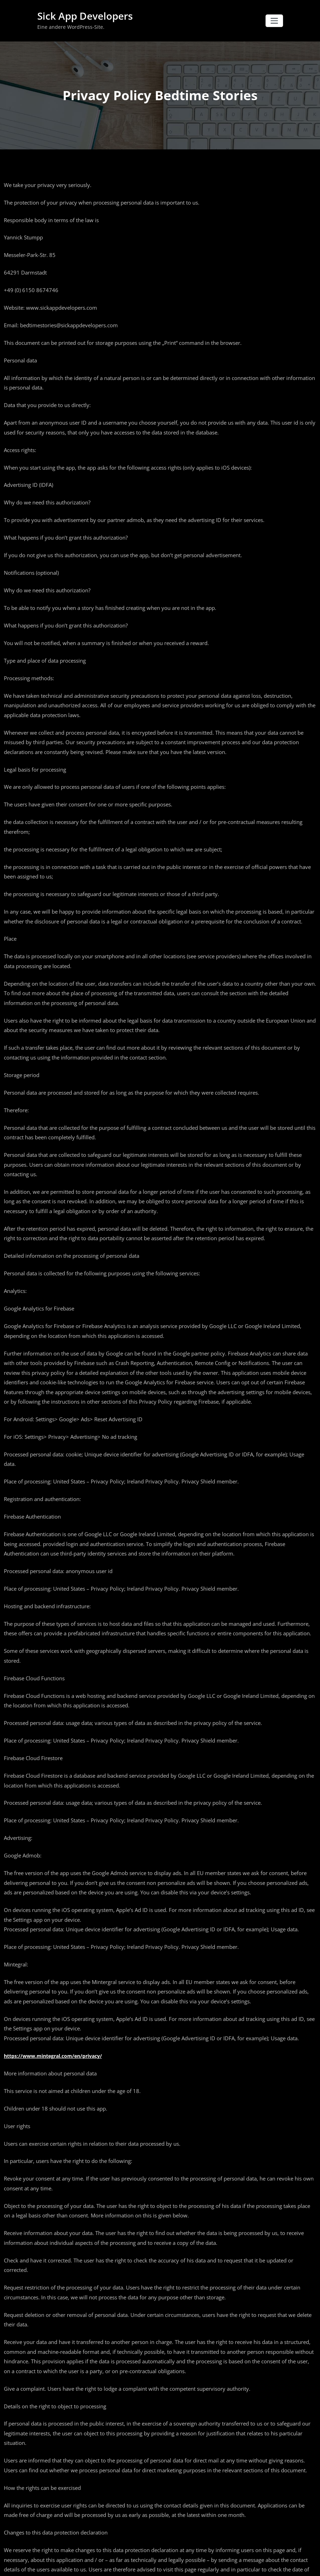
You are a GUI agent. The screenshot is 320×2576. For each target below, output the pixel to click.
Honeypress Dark (185, 2565)
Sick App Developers (81, 15)
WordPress (135, 2565)
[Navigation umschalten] (274, 20)
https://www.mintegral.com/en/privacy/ (53, 1989)
